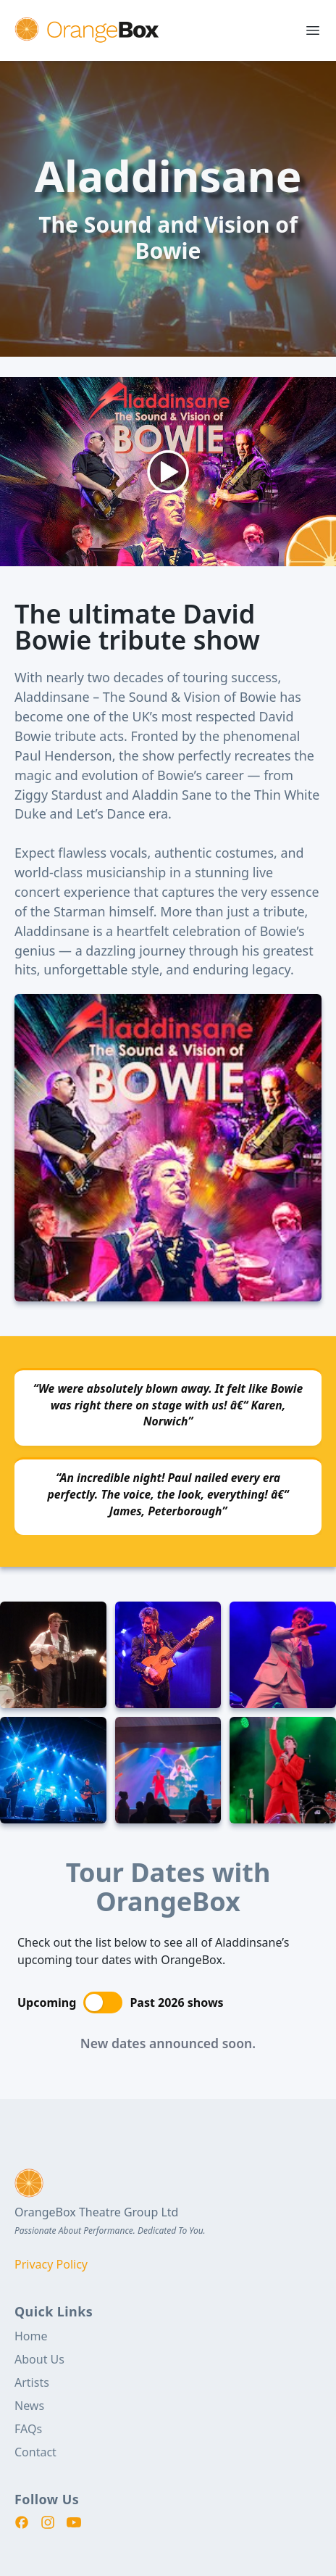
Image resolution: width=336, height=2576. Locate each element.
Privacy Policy (51, 2264)
